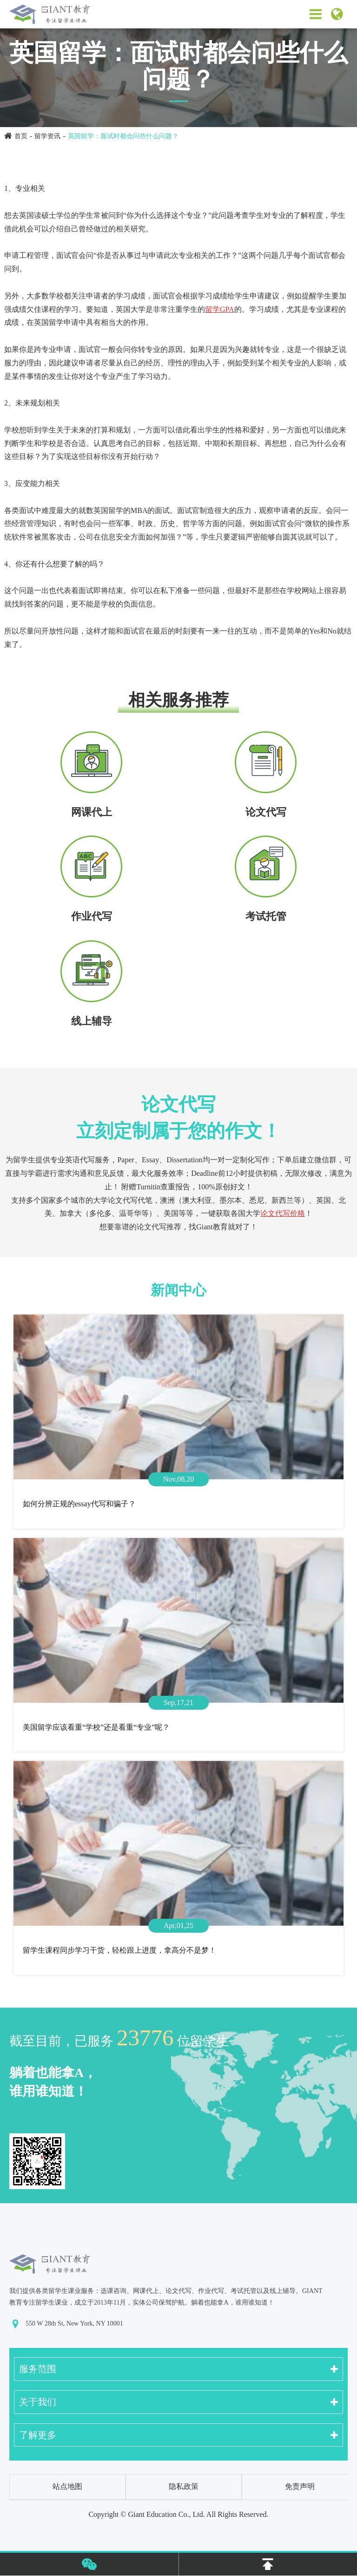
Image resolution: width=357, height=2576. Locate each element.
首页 (20, 136)
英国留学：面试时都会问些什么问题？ (123, 136)
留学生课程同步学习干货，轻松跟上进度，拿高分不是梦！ (119, 1950)
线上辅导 (91, 1021)
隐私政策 (183, 2486)
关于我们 (37, 2402)
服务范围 (37, 2369)
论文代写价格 (282, 1213)
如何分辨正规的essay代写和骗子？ (79, 1504)
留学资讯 (47, 136)
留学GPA (219, 309)
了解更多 (37, 2435)
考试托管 (265, 916)
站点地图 (67, 2486)
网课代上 (91, 812)
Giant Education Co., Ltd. (166, 2514)
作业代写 (91, 916)
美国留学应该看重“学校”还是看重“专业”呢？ (96, 1727)
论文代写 (265, 812)
